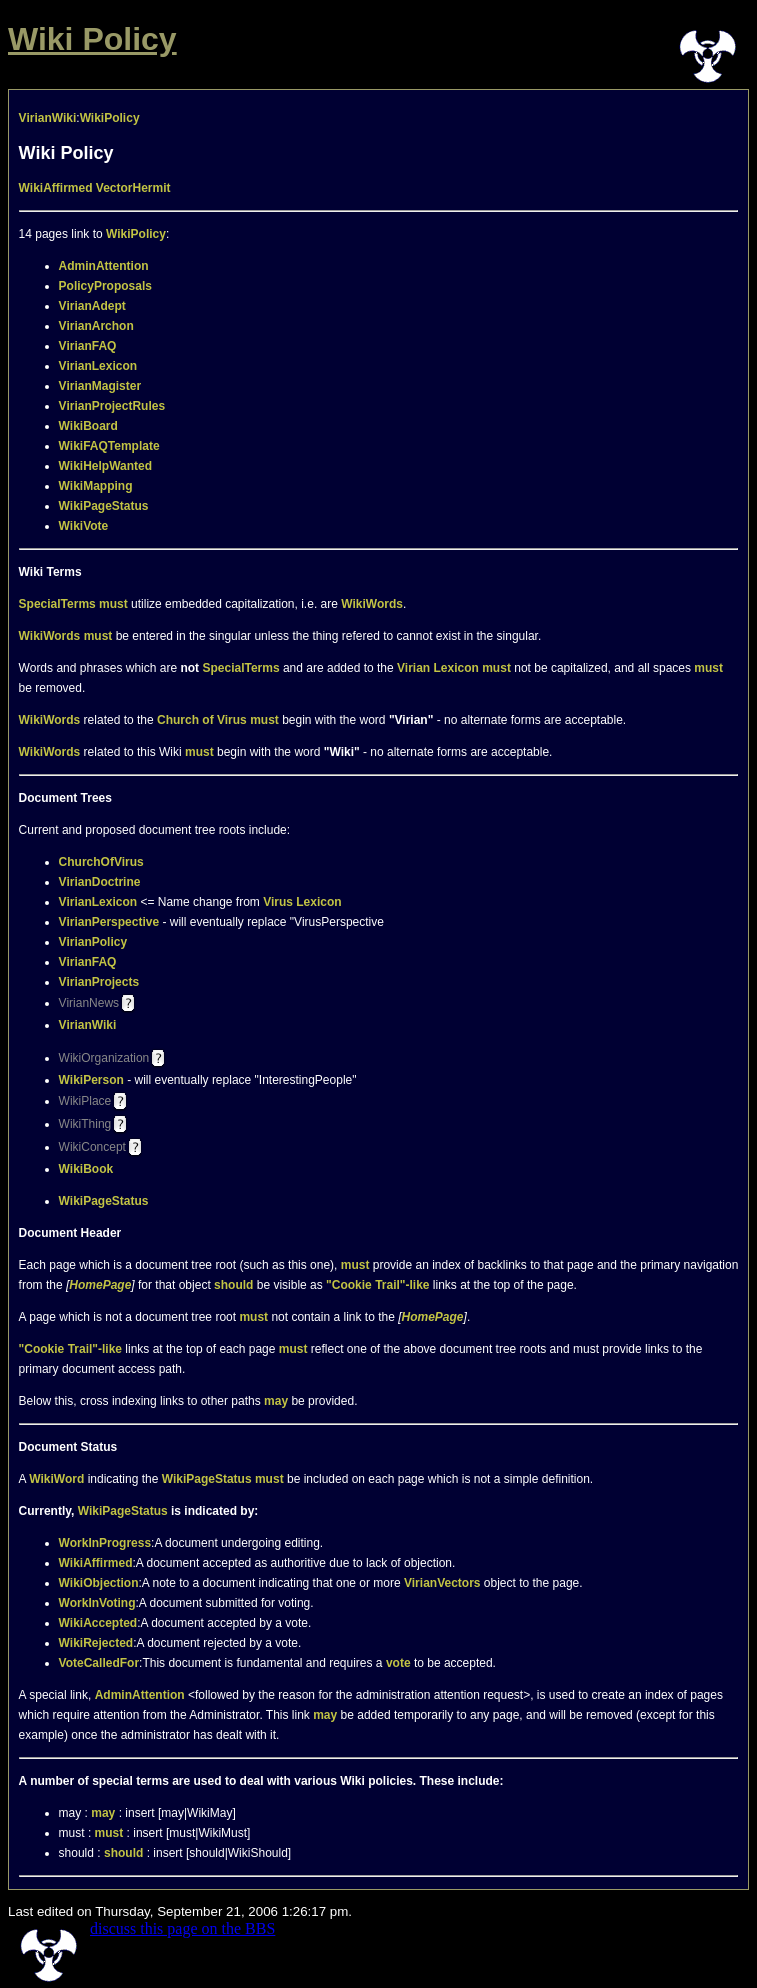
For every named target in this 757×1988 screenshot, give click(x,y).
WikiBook (86, 1169)
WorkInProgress (105, 1543)
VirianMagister (100, 386)
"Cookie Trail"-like (377, 1285)
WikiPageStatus (104, 506)
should (233, 1285)
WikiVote (84, 526)
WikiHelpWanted (105, 466)
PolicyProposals (105, 286)
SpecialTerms (57, 604)
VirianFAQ (88, 346)
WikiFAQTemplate (109, 446)
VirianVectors (442, 1583)
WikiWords (372, 604)
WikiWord (56, 1479)
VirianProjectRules (112, 406)
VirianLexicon (98, 366)
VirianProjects (99, 982)
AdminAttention (104, 266)
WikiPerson (91, 1080)
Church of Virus (202, 720)
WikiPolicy (110, 118)
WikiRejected (96, 1643)
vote (398, 1663)
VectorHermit (133, 188)
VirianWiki (48, 118)
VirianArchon (96, 326)
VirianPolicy (93, 942)
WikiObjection (99, 1583)
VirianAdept (92, 306)
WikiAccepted (98, 1623)
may (276, 1401)
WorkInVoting (97, 1603)
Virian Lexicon (438, 668)
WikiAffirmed (56, 188)
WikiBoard (88, 426)
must (113, 604)
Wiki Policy (92, 39)
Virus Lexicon (302, 902)
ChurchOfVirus (101, 862)
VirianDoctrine (100, 882)
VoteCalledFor (99, 1663)
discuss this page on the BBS (182, 1928)
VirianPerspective (109, 922)
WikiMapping (96, 486)
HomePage (100, 1285)
